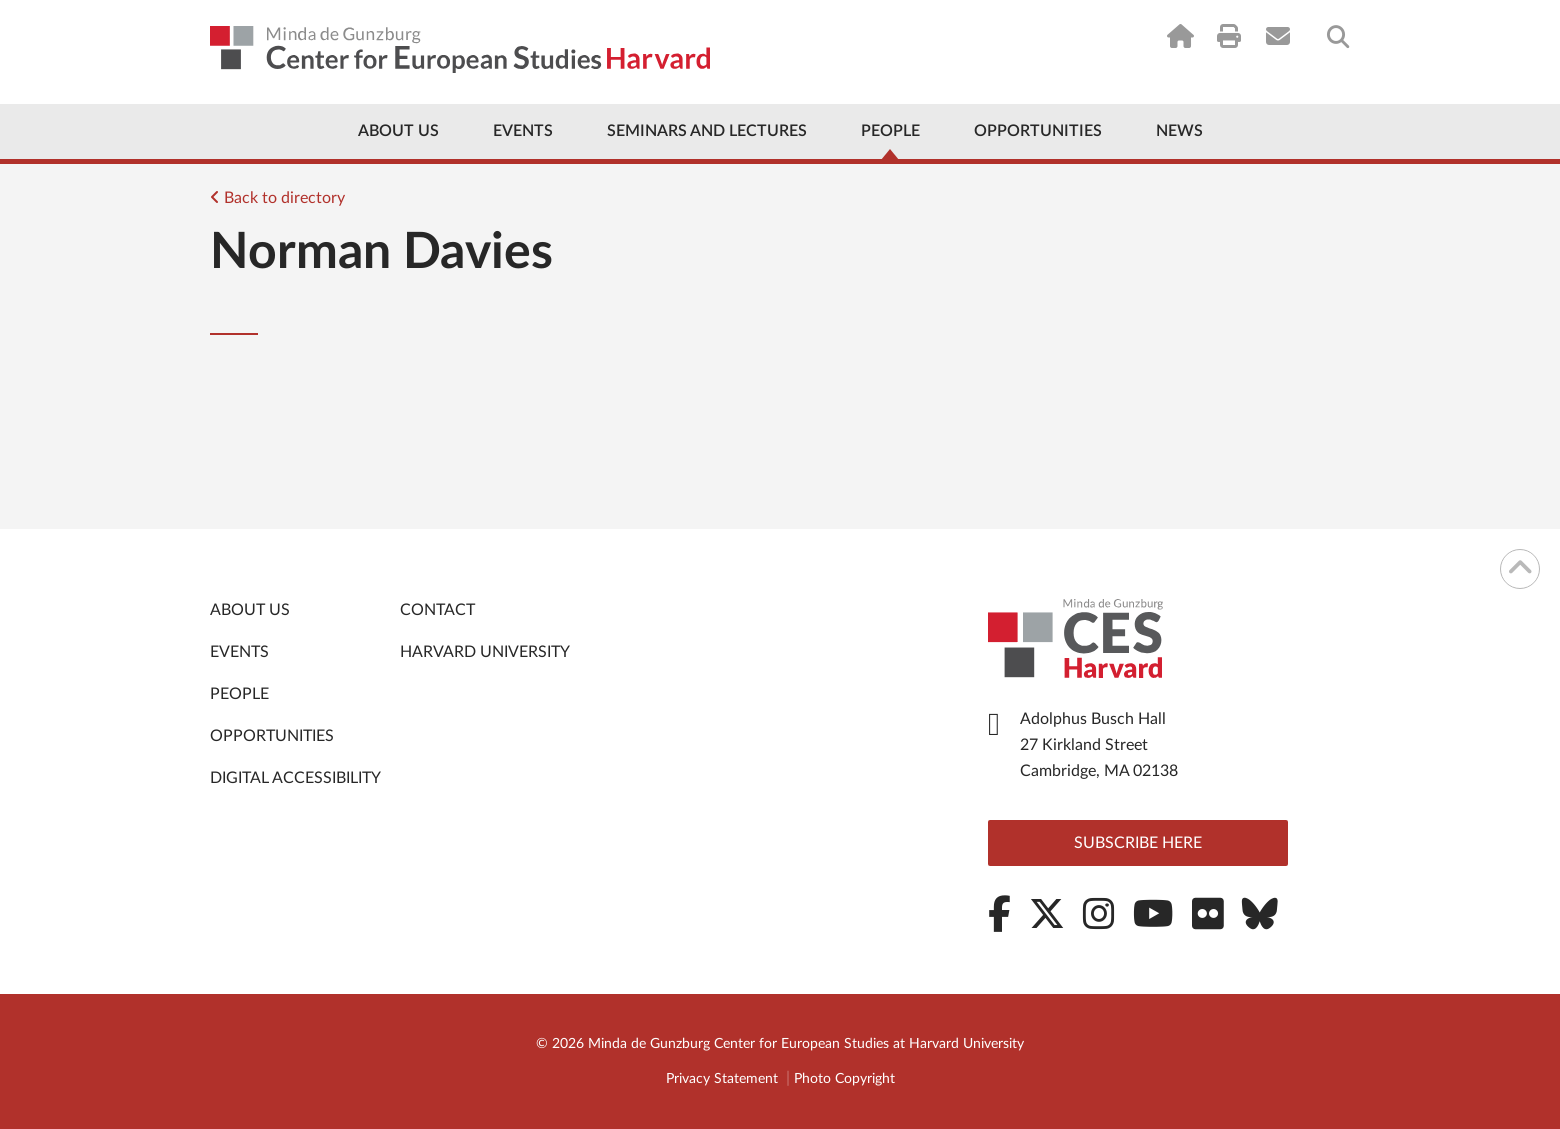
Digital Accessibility (295, 778)
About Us (398, 131)
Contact (437, 610)
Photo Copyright (844, 1079)
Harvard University (485, 652)
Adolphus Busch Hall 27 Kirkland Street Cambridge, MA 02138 (1099, 745)
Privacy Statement (722, 1079)
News (1179, 131)
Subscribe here (1138, 843)
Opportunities (1038, 131)
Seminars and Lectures (707, 131)
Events (523, 131)
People (890, 131)
